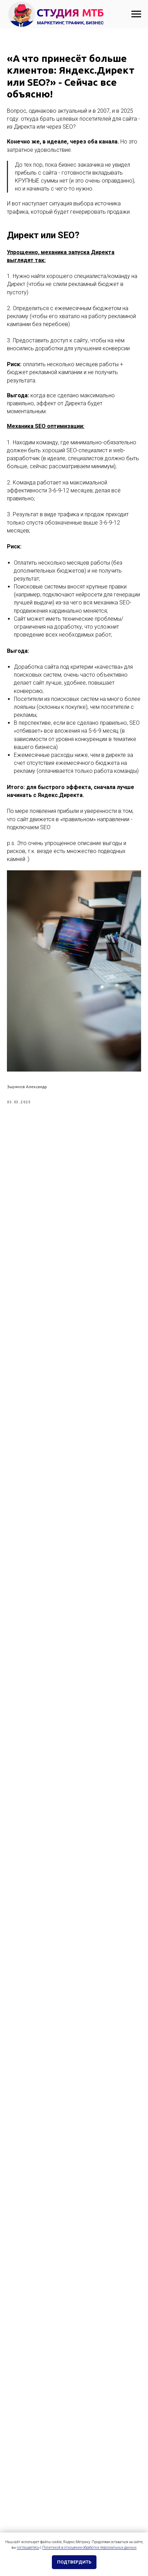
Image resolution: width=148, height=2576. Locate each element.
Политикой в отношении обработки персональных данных (89, 2547)
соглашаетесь (28, 2547)
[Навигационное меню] (136, 14)
